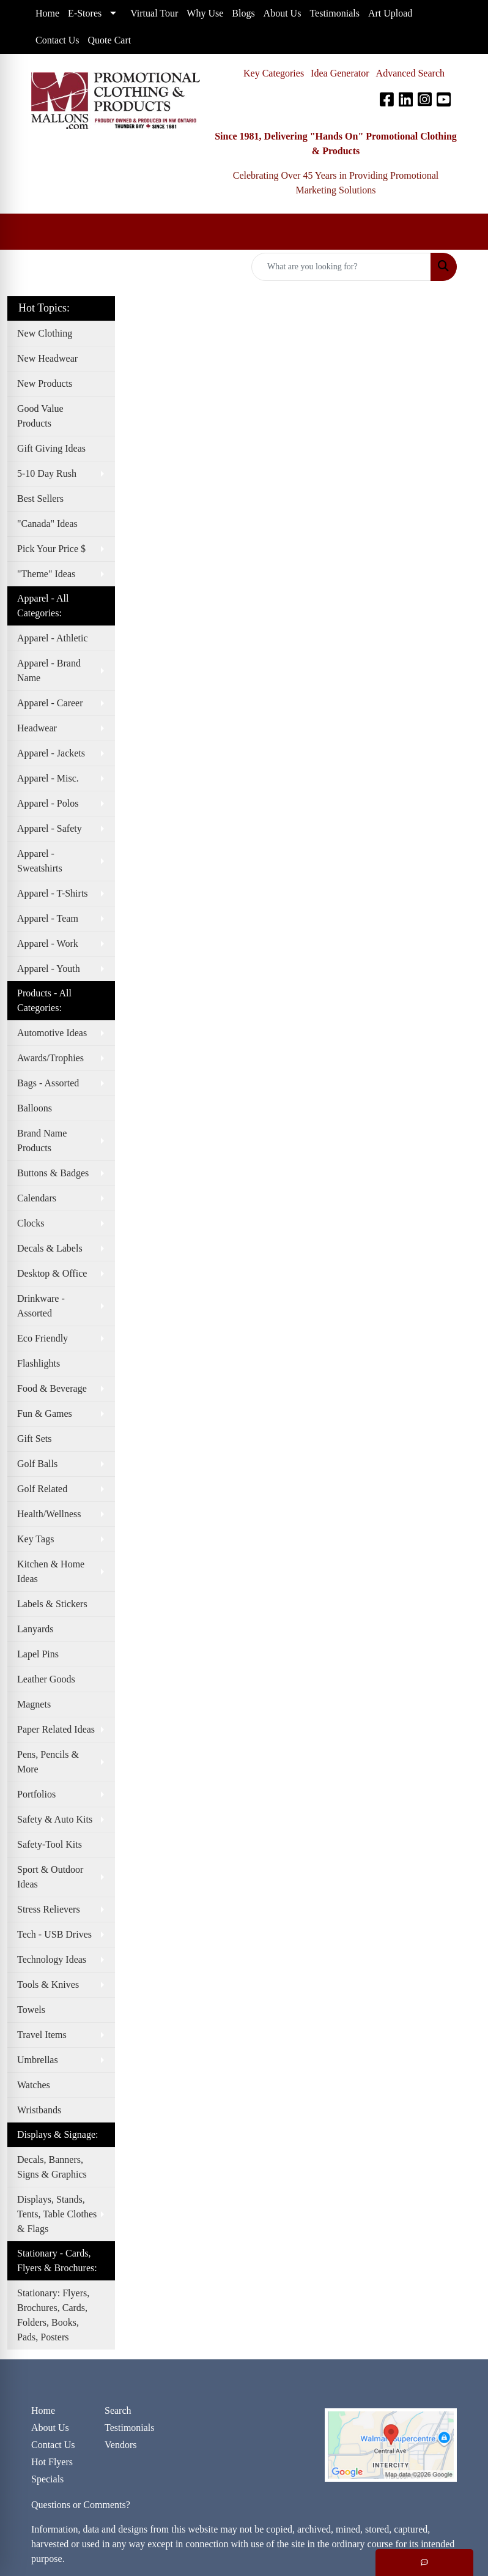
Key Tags (35, 1539)
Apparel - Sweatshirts (39, 860)
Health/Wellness (49, 1514)
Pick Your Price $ (51, 548)
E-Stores (85, 13)
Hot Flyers (52, 2462)
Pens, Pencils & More (48, 1761)
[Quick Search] (341, 267)
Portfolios (36, 1794)
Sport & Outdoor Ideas (50, 1876)
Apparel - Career (50, 703)
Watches (33, 2085)
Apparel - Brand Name (49, 670)
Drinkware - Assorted (41, 1305)
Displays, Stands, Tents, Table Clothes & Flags (57, 2214)
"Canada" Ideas (47, 523)
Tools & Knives (48, 1984)
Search (118, 2410)
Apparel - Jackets (51, 753)
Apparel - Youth (48, 968)
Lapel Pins (38, 1654)
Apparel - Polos (47, 803)
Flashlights (38, 1363)
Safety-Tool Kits (49, 1844)
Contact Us (53, 2445)
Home (43, 2410)
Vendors (120, 2445)
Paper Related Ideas (56, 1729)
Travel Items (42, 2034)
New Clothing (44, 333)
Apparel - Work (47, 943)
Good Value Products (40, 415)
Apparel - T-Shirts (52, 893)
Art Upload (390, 13)
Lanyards (35, 1629)
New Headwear (47, 358)
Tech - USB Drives (54, 1934)
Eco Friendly (42, 1338)
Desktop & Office (52, 1273)
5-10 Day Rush (46, 473)
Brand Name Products (42, 1140)
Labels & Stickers (52, 1604)
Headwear (37, 728)
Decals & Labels (50, 1248)
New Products (44, 383)
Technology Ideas (51, 1959)
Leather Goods (46, 1679)
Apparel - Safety (49, 828)
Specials (47, 2479)
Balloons (34, 1108)
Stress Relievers (48, 1909)
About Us (50, 2427)
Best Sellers (40, 498)
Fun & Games (44, 1413)
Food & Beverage (52, 1388)
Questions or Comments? (80, 2504)
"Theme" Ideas (46, 574)
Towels (31, 2009)
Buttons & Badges (53, 1173)
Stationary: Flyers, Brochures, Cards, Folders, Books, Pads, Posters (53, 2315)
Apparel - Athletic (52, 638)
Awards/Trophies (50, 1058)
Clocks (30, 1223)
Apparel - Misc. (48, 778)
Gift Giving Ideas (51, 448)
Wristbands (39, 2110)
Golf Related (42, 1489)
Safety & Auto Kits (54, 1819)
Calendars (36, 1198)
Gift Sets (34, 1438)
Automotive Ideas (52, 1033)
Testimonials (130, 2427)
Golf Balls (37, 1463)
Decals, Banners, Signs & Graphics (52, 2166)
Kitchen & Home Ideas (50, 1571)
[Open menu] (463, 232)
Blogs (243, 13)
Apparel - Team (47, 918)
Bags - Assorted (48, 1083)
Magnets (34, 1704)
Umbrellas (37, 2060)
